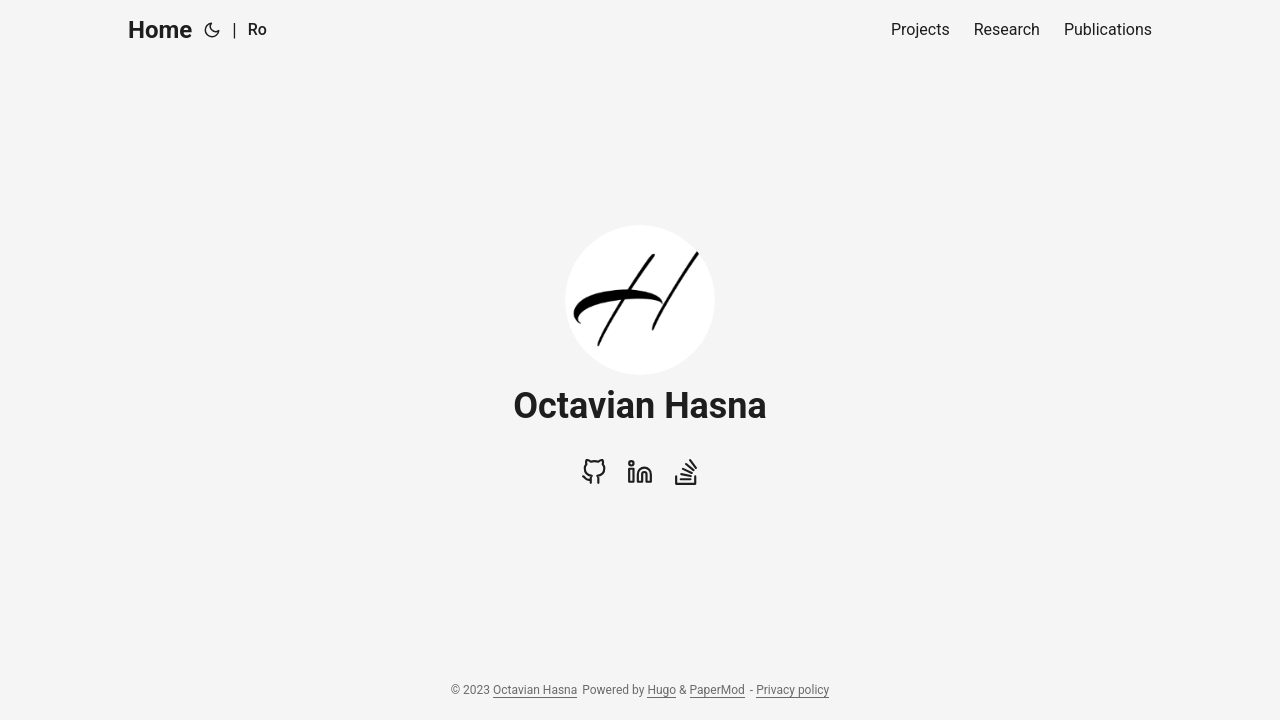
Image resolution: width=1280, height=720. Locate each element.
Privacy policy (792, 690)
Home (160, 30)
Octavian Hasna (535, 690)
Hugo (661, 690)
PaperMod (717, 690)
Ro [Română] (257, 29)
